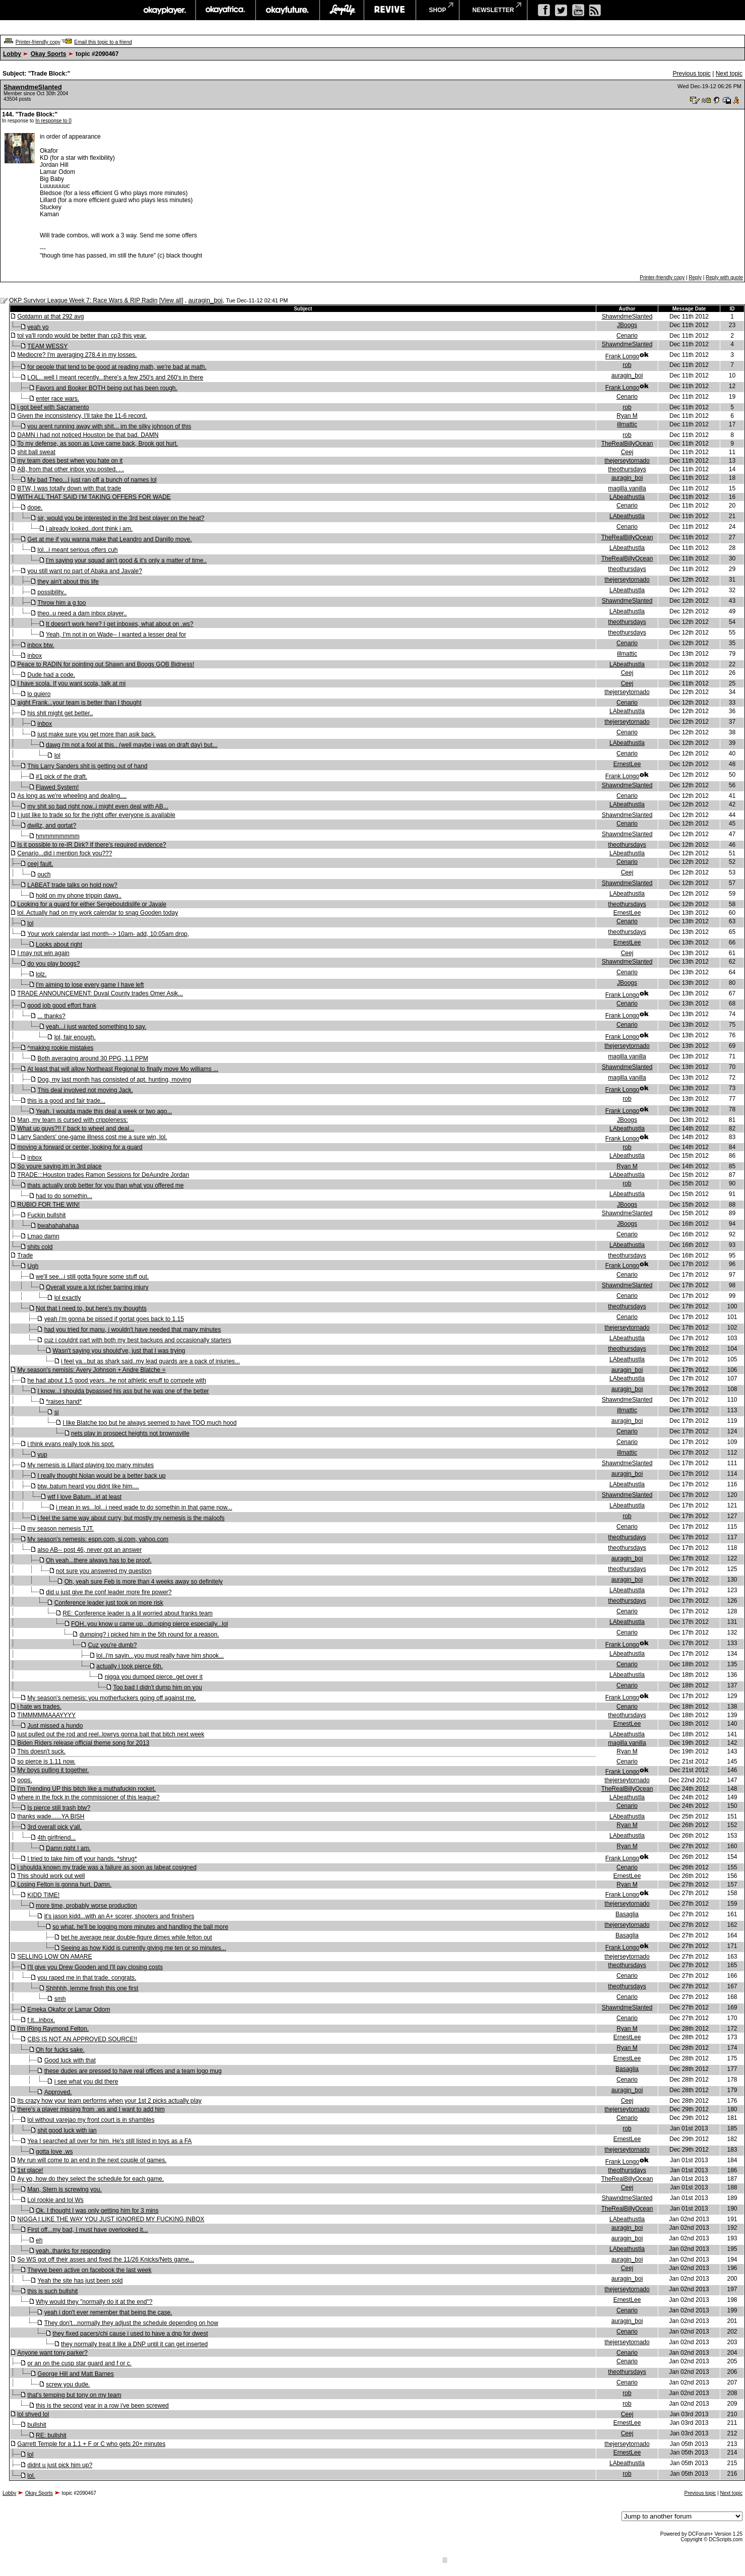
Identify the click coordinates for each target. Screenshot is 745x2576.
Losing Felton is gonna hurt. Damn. (64, 1884)
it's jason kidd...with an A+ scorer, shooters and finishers (119, 1916)
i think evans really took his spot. (70, 1444)
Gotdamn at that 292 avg (50, 316)
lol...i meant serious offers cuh (77, 549)
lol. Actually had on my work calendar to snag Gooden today (97, 912)
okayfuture (287, 10)
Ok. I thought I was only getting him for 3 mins (97, 2210)
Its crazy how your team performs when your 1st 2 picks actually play (109, 2100)
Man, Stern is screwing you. (64, 2189)
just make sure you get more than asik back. (96, 734)
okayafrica (225, 10)
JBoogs (627, 325)
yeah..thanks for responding (73, 2250)
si (56, 1412)
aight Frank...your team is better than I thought (79, 702)
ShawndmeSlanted (33, 87)
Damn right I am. (68, 1848)
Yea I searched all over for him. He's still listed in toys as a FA (109, 2141)
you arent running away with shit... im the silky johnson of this (109, 426)
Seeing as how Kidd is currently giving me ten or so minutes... (143, 1948)
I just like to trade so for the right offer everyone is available (96, 815)
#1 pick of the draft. (61, 776)
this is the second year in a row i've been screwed (102, 2405)
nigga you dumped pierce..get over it (154, 1676)
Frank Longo (622, 356)
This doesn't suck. (41, 1751)
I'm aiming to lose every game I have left (90, 984)
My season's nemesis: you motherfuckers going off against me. (111, 1698)
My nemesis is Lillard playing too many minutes (90, 1465)
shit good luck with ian (66, 2130)
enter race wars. (57, 398)
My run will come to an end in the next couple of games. (91, 2160)
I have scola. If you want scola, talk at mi (71, 683)
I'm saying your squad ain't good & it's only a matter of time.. (126, 560)
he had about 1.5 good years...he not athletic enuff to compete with (116, 1380)
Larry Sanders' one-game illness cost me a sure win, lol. (92, 1137)
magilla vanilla (627, 488)
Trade (25, 1255)
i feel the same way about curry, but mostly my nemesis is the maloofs (130, 1518)
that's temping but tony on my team (74, 2395)
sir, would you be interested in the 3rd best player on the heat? (120, 518)
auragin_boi (206, 300)
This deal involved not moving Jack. (85, 1090)
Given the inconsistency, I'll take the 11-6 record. (82, 415)
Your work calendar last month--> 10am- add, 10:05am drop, (108, 933)
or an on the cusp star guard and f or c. (79, 2363)
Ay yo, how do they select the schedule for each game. (90, 2178)
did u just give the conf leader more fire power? (108, 1592)
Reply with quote (724, 277)
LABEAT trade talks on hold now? (72, 885)
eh (39, 2240)
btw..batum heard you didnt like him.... (88, 1486)
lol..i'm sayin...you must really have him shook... (160, 1655)
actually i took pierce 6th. (129, 1666)
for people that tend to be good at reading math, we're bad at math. (116, 366)
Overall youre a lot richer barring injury (97, 1287)
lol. (31, 2475)
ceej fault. (40, 863)
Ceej (627, 452)
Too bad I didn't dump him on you (157, 1687)
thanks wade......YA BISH (50, 1816)
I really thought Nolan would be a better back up (101, 1475)
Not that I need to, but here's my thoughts (91, 1308)
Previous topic (691, 73)
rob (627, 364)
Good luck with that (70, 2060)
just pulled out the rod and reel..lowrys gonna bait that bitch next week (110, 1734)
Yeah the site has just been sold (79, 2280)
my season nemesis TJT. (60, 1528)
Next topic (729, 73)
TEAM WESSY (47, 346)
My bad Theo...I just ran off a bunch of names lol (91, 479)
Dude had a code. (51, 674)
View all (171, 300)
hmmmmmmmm (58, 836)
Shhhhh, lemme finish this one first (92, 1988)
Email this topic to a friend (103, 42)
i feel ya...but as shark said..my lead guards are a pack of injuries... (150, 1361)
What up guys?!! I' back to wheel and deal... (75, 1128)
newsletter (493, 10)
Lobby (12, 53)
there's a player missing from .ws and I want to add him (90, 2109)
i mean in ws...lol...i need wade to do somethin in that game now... (144, 1507)
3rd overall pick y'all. (54, 1827)
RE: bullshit (51, 2435)
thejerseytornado (626, 460)
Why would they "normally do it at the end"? (94, 2301)
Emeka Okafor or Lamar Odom (68, 2009)
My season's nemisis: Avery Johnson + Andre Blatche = (91, 1369)
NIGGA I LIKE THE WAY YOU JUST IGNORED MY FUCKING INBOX (110, 2219)
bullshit (36, 2424)
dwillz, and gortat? (51, 825)
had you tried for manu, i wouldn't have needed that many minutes (132, 1329)
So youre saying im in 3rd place (59, 1166)
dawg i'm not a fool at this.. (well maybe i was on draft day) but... (131, 744)
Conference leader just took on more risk (108, 1602)
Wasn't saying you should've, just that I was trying (118, 1350)
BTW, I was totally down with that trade (69, 488)
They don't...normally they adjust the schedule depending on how (131, 2323)
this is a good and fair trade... (66, 1100)
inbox (34, 655)
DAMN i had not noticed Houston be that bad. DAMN (87, 434)
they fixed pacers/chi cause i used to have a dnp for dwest (130, 2333)
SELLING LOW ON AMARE (54, 1956)
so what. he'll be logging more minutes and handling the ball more (140, 1926)
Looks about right (59, 944)
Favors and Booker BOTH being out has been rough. (106, 388)
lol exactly (67, 1297)
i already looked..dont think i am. (89, 528)
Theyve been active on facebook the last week (89, 2270)
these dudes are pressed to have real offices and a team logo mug (133, 2071)
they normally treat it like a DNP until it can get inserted (134, 2344)
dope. (34, 507)
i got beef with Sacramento (53, 407)
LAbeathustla (627, 496)
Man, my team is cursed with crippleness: (72, 1119)
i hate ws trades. (39, 1706)
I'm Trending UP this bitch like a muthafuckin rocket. (86, 1788)
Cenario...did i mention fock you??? (64, 853)
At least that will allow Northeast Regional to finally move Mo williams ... (122, 1069)
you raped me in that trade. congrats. (86, 1977)
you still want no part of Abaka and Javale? (84, 571)
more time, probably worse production (86, 1905)
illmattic (627, 424)
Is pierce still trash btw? (58, 1807)
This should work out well (51, 1875)
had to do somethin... (64, 1196)
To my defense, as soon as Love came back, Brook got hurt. (97, 443)
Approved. (58, 2092)
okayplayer (164, 10)
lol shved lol (33, 2414)
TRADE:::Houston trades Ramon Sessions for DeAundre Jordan (103, 1174)
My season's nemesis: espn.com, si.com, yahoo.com (97, 1539)
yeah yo (37, 327)
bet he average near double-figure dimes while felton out (136, 1937)
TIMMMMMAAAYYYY (46, 1715)
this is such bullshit (52, 2291)
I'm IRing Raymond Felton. (53, 2028)
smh (60, 1998)
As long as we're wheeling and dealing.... (72, 795)
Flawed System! (57, 787)
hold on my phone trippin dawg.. (78, 895)
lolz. (41, 974)
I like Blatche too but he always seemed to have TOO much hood (149, 1422)
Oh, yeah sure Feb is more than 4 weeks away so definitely (144, 1581)
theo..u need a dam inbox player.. (82, 613)
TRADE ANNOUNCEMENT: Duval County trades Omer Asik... (100, 993)
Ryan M (626, 415)
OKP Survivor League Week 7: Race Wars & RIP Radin (83, 300)
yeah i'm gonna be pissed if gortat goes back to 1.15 (114, 1319)
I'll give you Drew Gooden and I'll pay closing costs (95, 1967)
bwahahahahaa (58, 1225)
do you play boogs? (53, 963)
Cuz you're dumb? (112, 1645)
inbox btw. (40, 645)
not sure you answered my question (103, 1571)
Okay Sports (49, 53)
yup (42, 1454)
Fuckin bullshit (46, 1215)
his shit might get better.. (60, 713)
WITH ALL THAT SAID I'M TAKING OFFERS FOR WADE (93, 496)
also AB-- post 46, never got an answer (89, 1549)
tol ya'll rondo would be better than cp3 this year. (81, 335)
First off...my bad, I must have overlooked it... (87, 2229)
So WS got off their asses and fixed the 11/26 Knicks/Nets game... (105, 2259)
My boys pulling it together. (53, 1770)
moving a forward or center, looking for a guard (79, 1147)
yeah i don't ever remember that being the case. (108, 2312)
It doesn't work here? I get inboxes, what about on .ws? (119, 623)
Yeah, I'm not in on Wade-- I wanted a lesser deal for (116, 634)
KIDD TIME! (43, 1895)
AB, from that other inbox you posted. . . (70, 469)
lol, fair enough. (75, 1037)
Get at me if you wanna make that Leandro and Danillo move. (109, 539)
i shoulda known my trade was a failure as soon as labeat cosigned (107, 1867)
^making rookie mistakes (60, 1047)
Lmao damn (43, 1236)
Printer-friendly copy (38, 42)
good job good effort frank (61, 1005)
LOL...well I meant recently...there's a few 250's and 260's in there (115, 377)
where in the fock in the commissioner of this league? (88, 1797)
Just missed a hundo (55, 1725)
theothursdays (627, 469)
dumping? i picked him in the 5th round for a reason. (149, 1634)
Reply (695, 277)
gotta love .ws (54, 2151)
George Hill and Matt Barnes (75, 2373)
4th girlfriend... (56, 1837)
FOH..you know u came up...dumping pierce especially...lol (149, 1623)
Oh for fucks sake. (60, 2049)
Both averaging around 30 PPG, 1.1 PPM (92, 1058)
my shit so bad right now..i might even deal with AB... (97, 806)
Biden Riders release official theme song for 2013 (83, 1742)
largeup (341, 10)
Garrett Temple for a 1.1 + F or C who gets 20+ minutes (91, 2443)
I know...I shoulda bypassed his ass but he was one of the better (123, 1391)
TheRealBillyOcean (627, 443)
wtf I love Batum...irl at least (84, 1496)
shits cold (39, 1246)
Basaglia (627, 1914)
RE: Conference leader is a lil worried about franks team (137, 1613)
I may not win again (43, 953)
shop (437, 10)
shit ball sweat (36, 452)
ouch (43, 874)
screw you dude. (68, 2384)
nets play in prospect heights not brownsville (130, 1433)
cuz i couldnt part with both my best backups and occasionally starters (137, 1340)
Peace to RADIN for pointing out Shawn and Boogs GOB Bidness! (105, 664)
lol (57, 755)
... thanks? (51, 1016)
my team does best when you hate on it (69, 460)
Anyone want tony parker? (52, 2352)
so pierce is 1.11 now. (46, 1761)
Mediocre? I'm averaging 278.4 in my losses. (77, 354)
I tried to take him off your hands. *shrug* (82, 1858)
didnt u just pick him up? (59, 2465)
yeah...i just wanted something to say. (96, 1026)
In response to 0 (53, 120)
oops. (24, 1780)
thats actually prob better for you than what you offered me (105, 1185)
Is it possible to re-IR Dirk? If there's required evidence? (91, 844)
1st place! (30, 2170)
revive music (389, 10)
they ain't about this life (68, 581)
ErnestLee (627, 764)
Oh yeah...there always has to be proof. (98, 1560)
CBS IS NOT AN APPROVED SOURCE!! (82, 2039)
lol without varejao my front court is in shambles (90, 2119)
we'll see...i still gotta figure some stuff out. (92, 1276)
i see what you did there (86, 2081)
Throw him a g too (61, 602)
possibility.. (52, 592)
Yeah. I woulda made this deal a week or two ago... (104, 1111)
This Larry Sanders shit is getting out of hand (87, 766)
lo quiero (38, 694)
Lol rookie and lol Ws (55, 2200)
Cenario (627, 335)
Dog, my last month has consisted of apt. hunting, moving (114, 1079)
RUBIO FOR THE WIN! (48, 1204)
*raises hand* (64, 1401)
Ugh (32, 1266)
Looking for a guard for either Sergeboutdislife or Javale (91, 904)
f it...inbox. (41, 2020)
